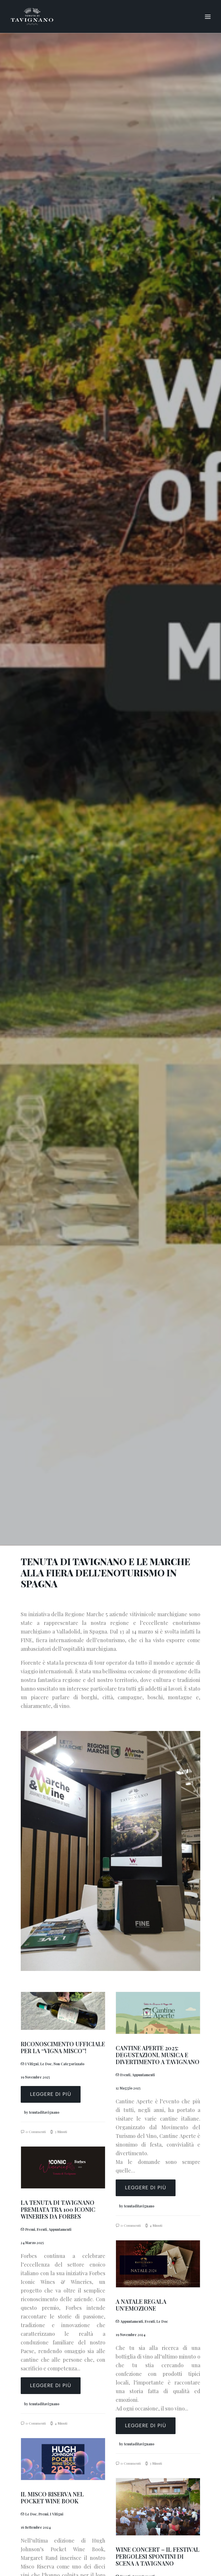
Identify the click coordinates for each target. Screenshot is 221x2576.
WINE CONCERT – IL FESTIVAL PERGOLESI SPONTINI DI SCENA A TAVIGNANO (157, 2556)
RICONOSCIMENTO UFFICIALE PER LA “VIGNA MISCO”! (63, 2047)
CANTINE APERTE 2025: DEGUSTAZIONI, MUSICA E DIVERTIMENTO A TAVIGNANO (157, 2055)
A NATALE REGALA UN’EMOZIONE (141, 2304)
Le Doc (46, 2063)
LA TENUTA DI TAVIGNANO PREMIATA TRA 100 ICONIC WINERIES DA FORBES (58, 2209)
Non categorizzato (69, 2063)
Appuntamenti (143, 2074)
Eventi (125, 2074)
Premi (30, 2229)
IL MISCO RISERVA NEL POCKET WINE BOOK (52, 2497)
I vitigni (32, 2063)
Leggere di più (50, 2094)
